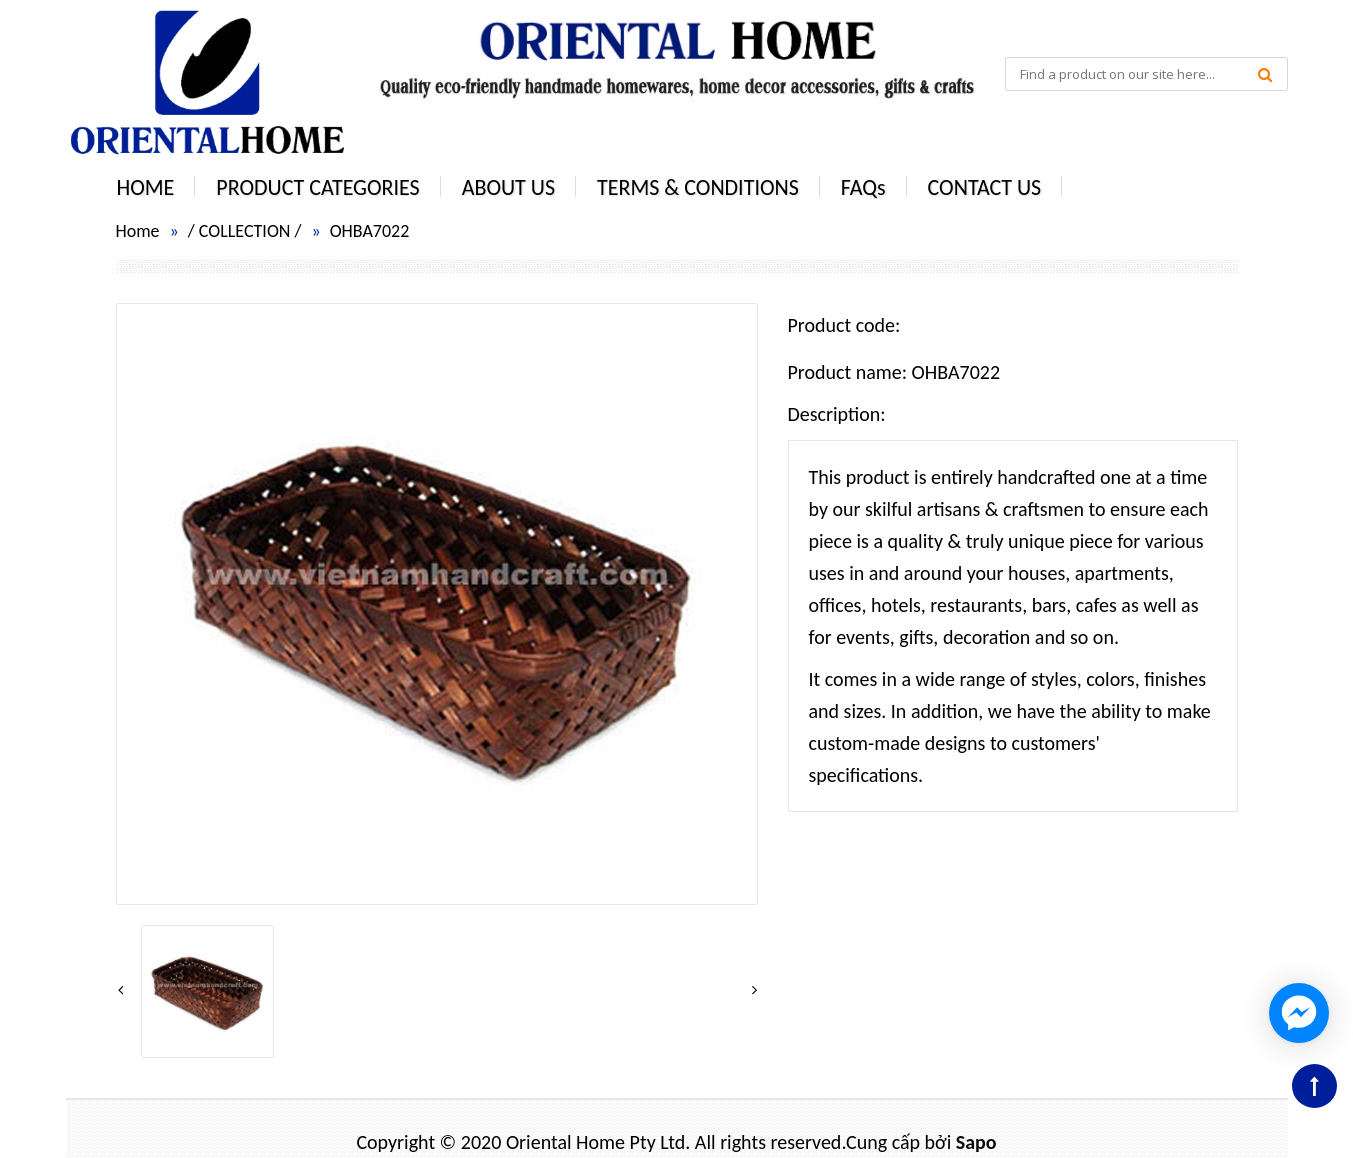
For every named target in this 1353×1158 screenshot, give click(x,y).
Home (138, 231)
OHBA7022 (370, 231)
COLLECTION (245, 231)
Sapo (976, 1142)
